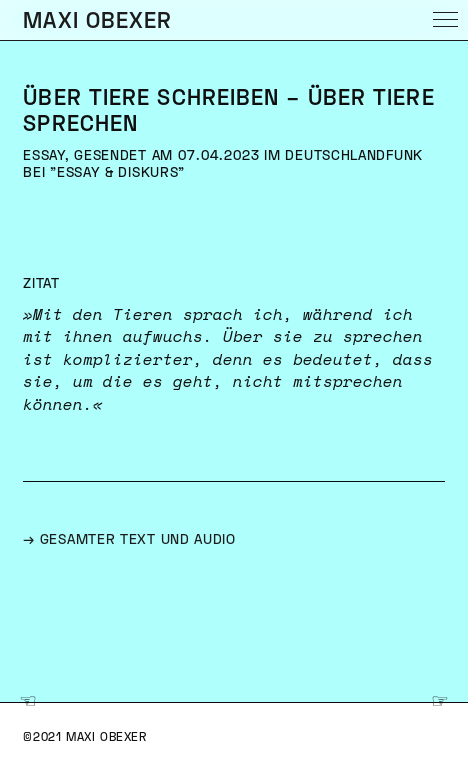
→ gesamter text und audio (129, 540)
